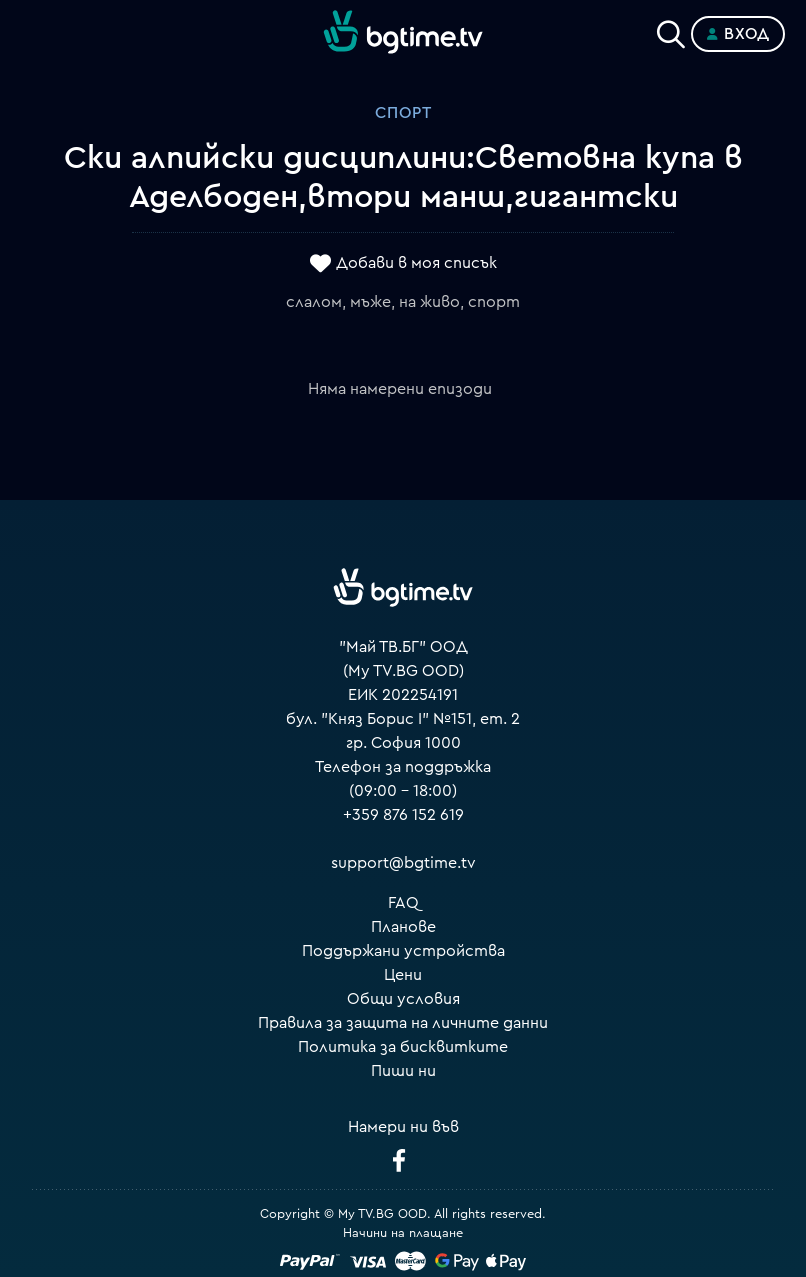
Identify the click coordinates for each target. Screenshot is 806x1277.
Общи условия (403, 999)
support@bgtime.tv (403, 863)
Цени (403, 975)
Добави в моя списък (416, 263)
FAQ (403, 903)
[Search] (671, 30)
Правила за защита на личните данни (403, 1023)
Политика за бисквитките (403, 1047)
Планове (403, 927)
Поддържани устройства (403, 951)
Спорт (403, 113)
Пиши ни (403, 1071)
